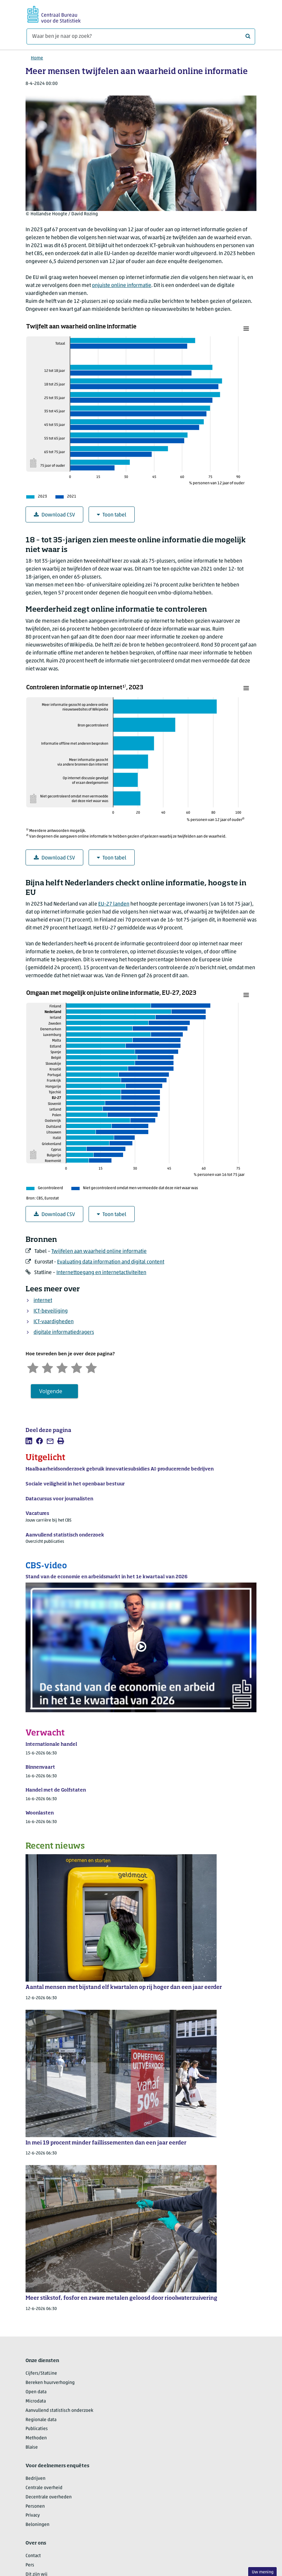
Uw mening (262, 2572)
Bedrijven (35, 2478)
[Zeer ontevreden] (33, 1367)
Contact (33, 2556)
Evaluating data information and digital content (110, 1262)
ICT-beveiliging (51, 1311)
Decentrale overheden (49, 2497)
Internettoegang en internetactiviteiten (101, 1272)
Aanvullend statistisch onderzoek (59, 2410)
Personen (35, 2506)
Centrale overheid (44, 2488)
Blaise (32, 2447)
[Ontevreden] (47, 1367)
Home (37, 58)
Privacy (33, 2515)
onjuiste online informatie (121, 285)
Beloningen (37, 2525)
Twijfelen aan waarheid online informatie (99, 1251)
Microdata (36, 2401)
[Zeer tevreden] (91, 1367)
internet (43, 1300)
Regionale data (41, 2420)
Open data (36, 2392)
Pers (30, 2565)
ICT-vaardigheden (54, 1321)
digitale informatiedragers (64, 1332)
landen (113, 904)
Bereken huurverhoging (50, 2383)
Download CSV (54, 515)
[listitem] (29, 1441)
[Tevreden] (76, 1367)
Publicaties (37, 2429)
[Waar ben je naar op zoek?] (141, 36)
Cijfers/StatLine (41, 2373)
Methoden (36, 2438)
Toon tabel (111, 515)
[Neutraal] (62, 1367)
